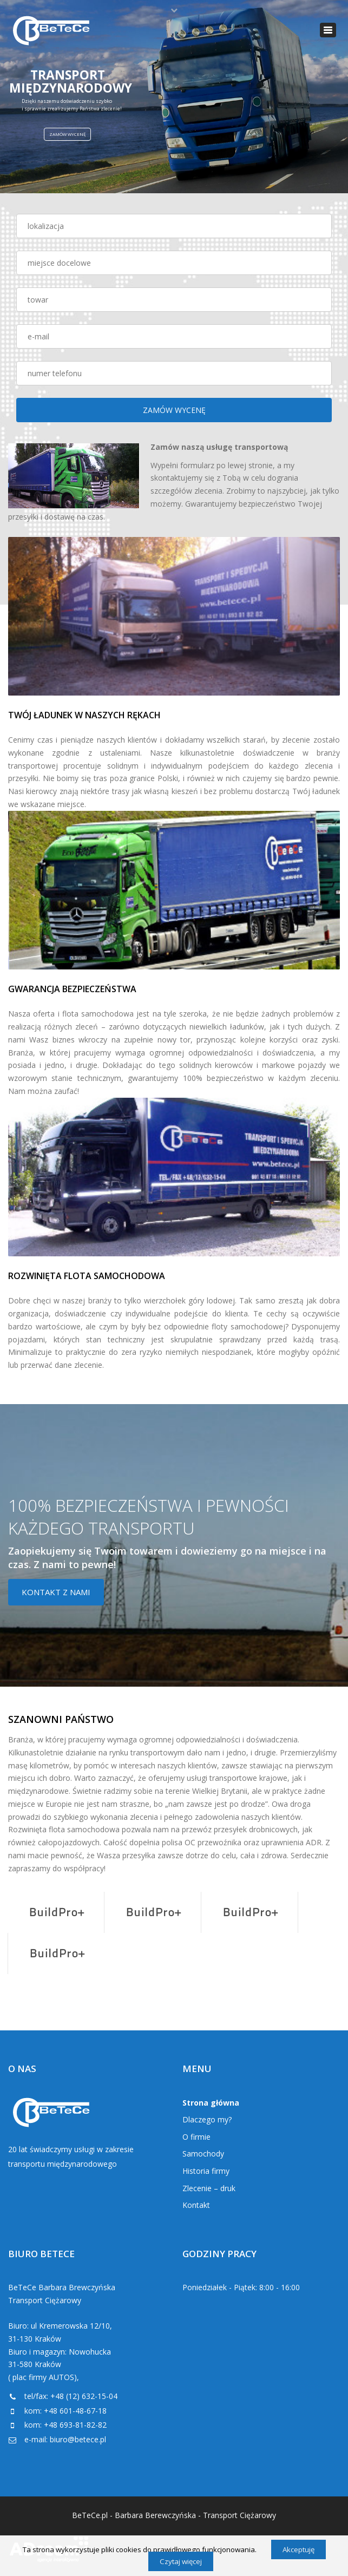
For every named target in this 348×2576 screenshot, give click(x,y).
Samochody (203, 2153)
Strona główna (210, 2102)
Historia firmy (205, 2171)
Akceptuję (298, 2549)
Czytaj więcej (181, 2561)
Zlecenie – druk (208, 2188)
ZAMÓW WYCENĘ (67, 134)
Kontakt (196, 2205)
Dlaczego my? (207, 2119)
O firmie (196, 2137)
